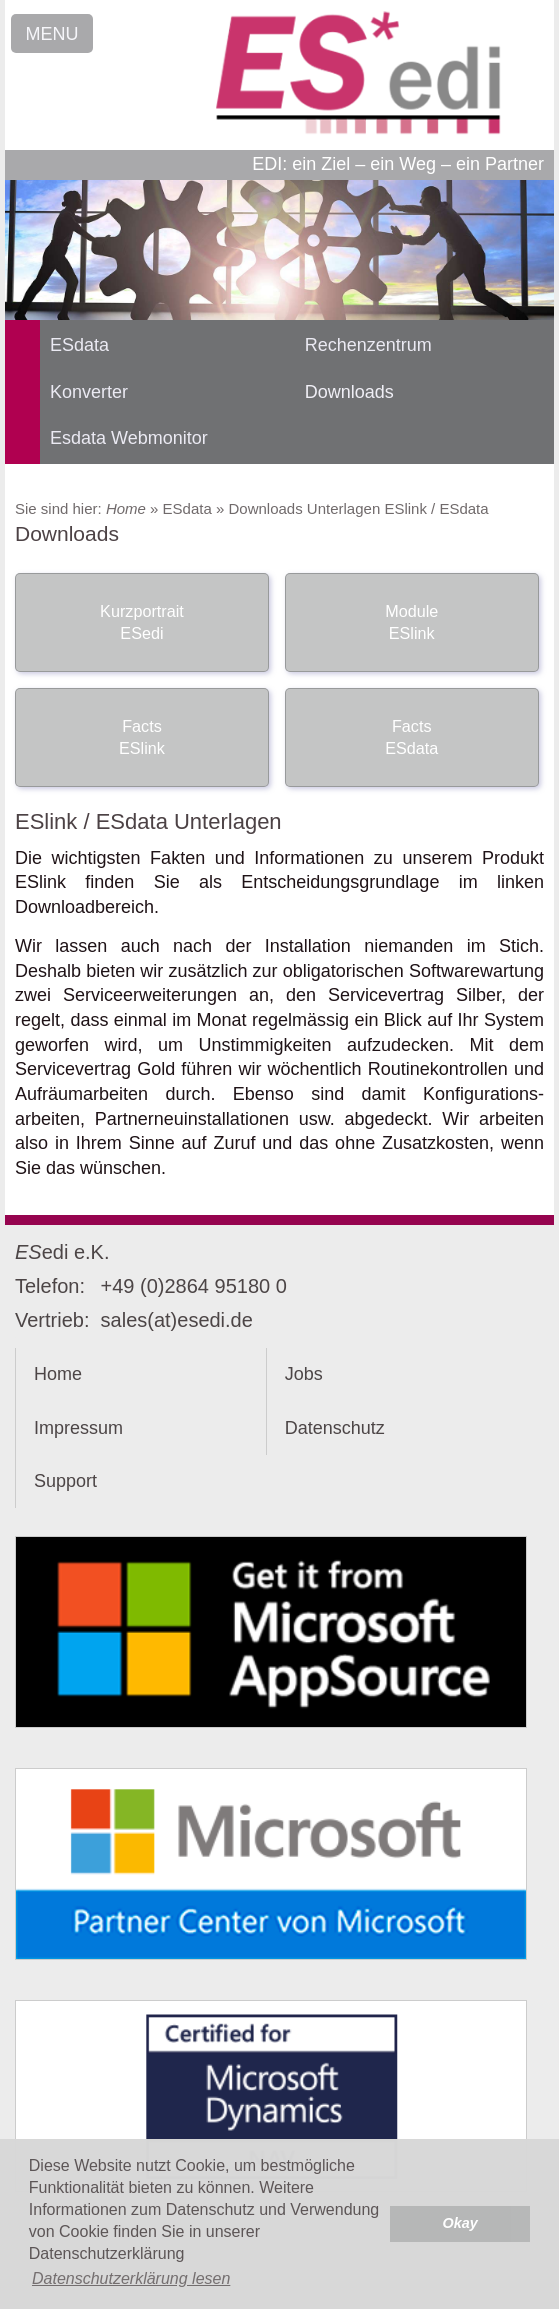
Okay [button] (460, 2223)
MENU (52, 34)
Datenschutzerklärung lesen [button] (131, 2278)
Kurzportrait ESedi (142, 622)
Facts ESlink (142, 737)
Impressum (78, 1428)
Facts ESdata (411, 737)
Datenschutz (335, 1428)
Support (65, 1481)
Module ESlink (411, 622)
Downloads (349, 392)
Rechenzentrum (368, 345)
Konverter (89, 392)
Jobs (304, 1374)
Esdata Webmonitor (129, 438)
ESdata (79, 345)
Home (126, 508)
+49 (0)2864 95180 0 (194, 1286)
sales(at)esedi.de (177, 1320)
